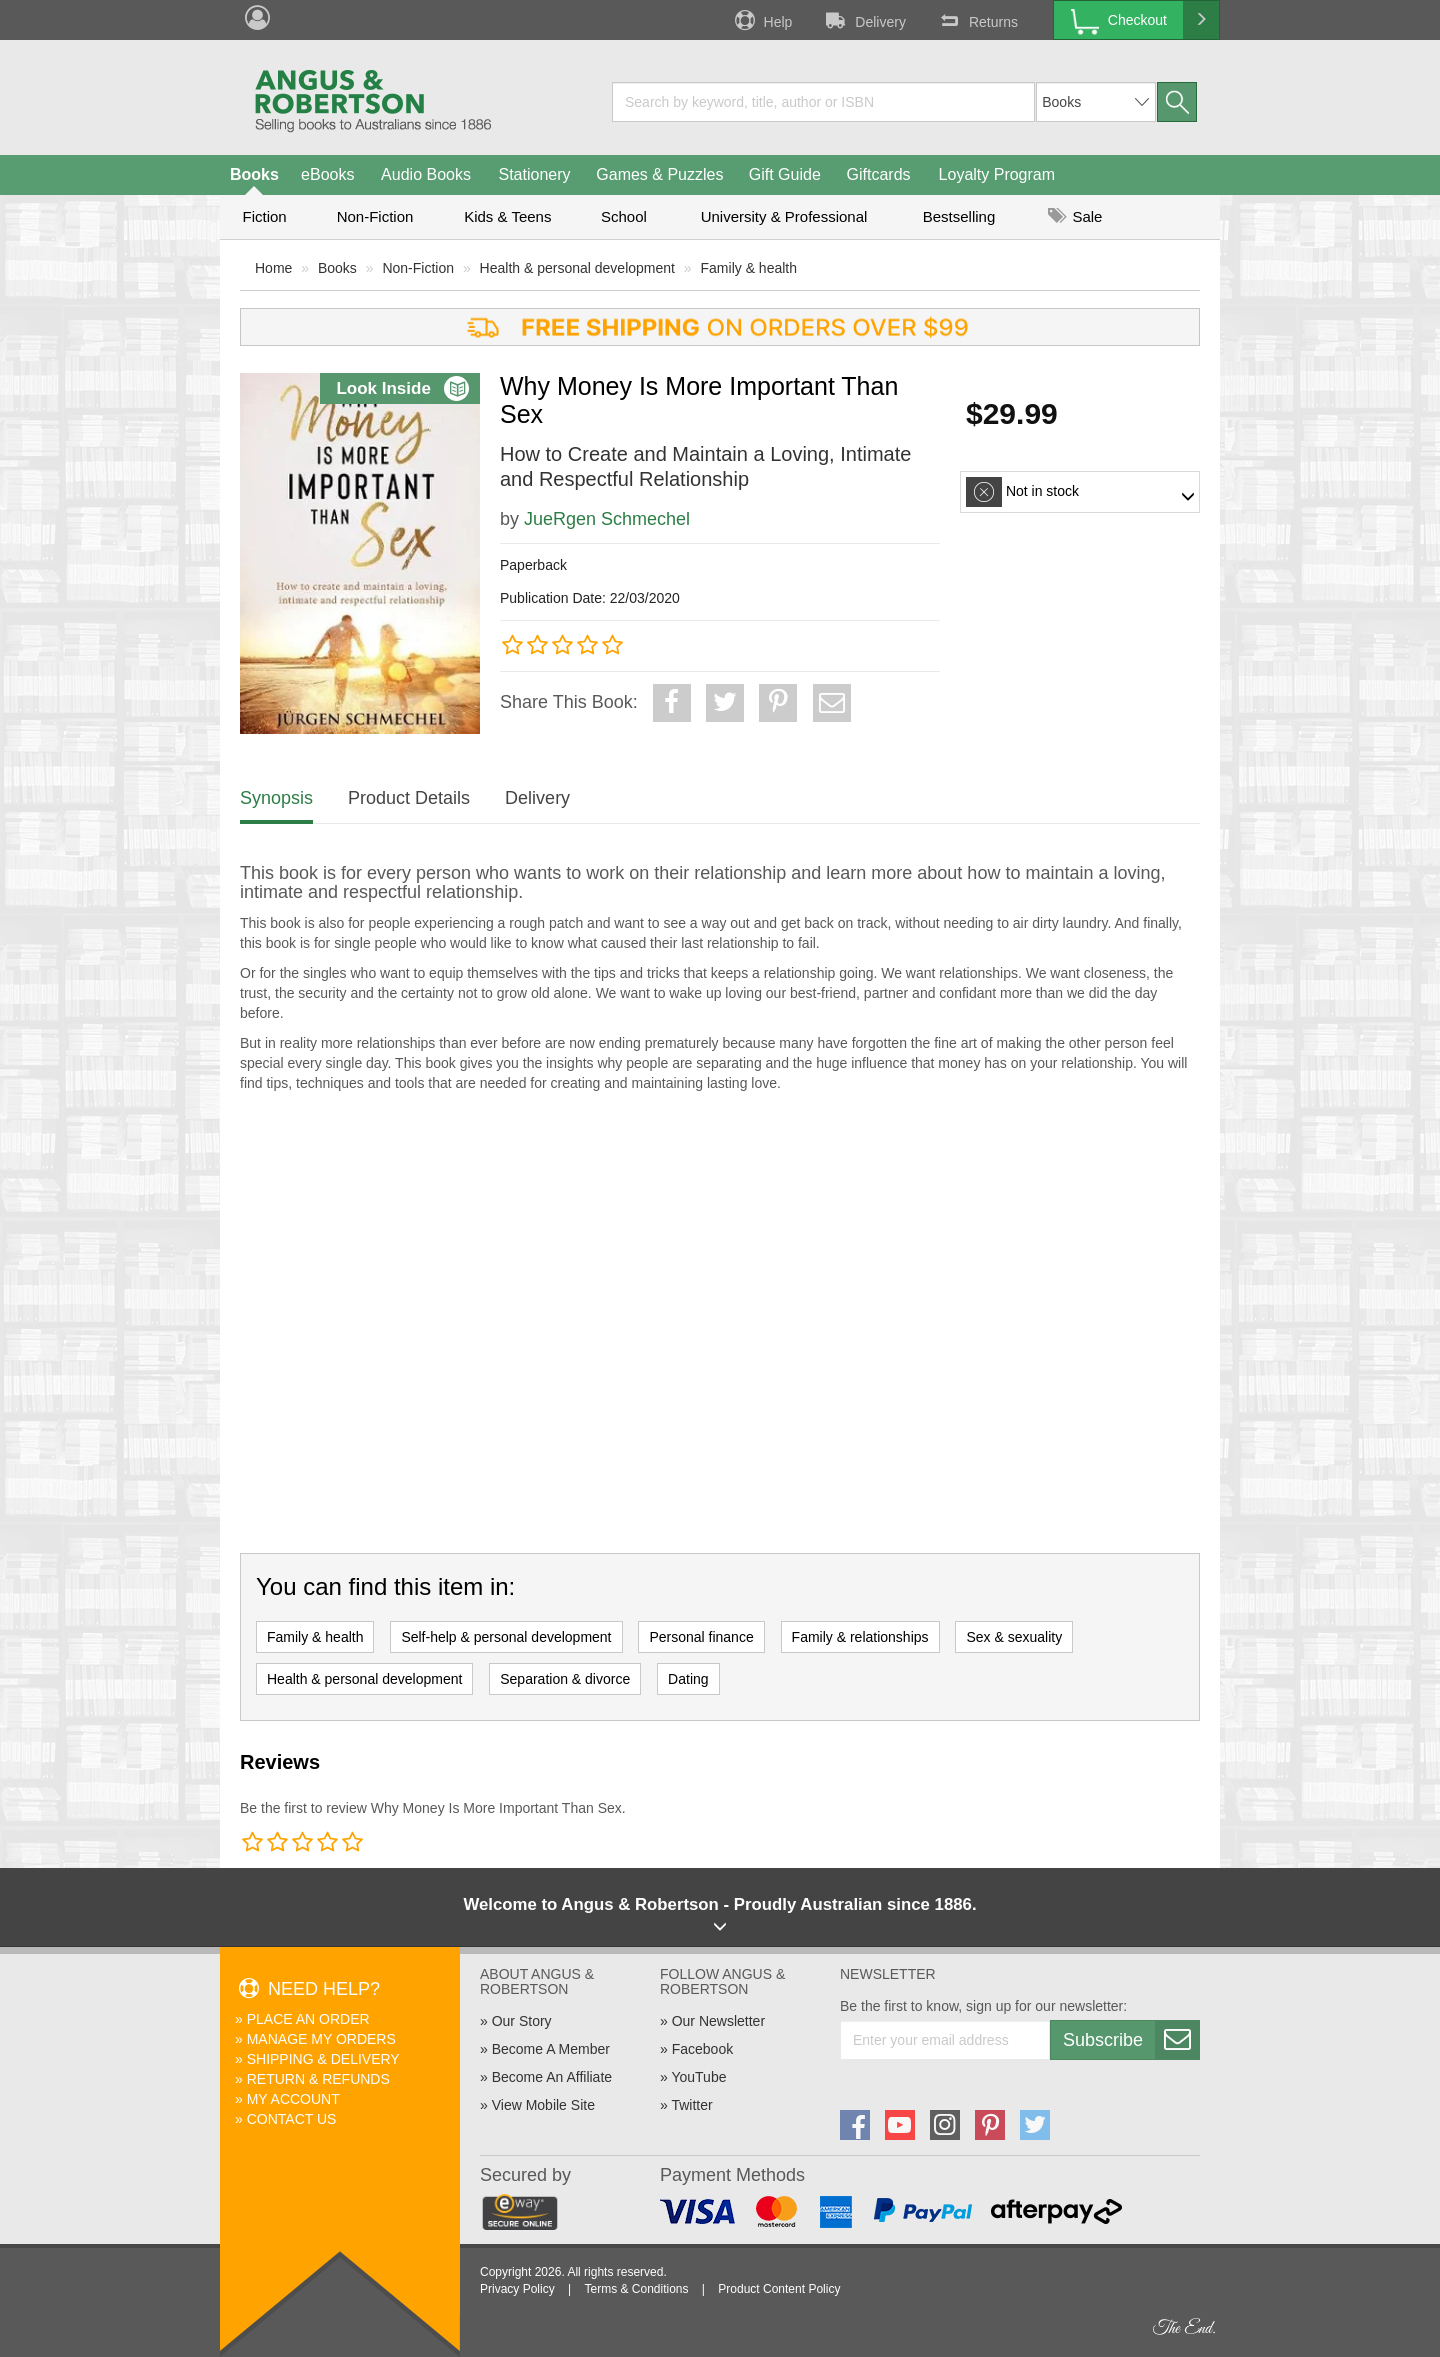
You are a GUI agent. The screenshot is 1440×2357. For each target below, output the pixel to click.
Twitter (691, 2105)
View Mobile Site (543, 2105)
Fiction (264, 216)
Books (254, 174)
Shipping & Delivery (323, 2059)
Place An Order (308, 2019)
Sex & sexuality (1014, 1637)
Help (762, 20)
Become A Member (551, 2049)
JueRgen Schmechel (607, 519)
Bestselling (959, 216)
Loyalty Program (997, 174)
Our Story (522, 2021)
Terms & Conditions (636, 2289)
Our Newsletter (718, 2021)
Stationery (534, 174)
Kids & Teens (507, 216)
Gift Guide (785, 174)
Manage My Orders (321, 2039)
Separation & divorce (565, 1679)
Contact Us (292, 2119)
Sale (1075, 216)
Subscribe (1131, 2040)
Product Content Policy (779, 2289)
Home (273, 268)
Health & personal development (577, 268)
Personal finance (701, 1637)
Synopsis (276, 798)
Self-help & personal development (506, 1637)
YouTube (698, 2077)
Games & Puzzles (659, 174)
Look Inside (402, 388)
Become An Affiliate (552, 2077)
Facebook (702, 2049)
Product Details (409, 798)
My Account (293, 2099)
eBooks (327, 174)
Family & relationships (860, 1637)
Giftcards (879, 174)
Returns (977, 20)
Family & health (749, 268)
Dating (688, 1679)
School (624, 216)
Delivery (864, 20)
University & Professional (784, 216)
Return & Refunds (318, 2079)
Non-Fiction (375, 216)
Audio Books (426, 174)
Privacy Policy (517, 2289)
